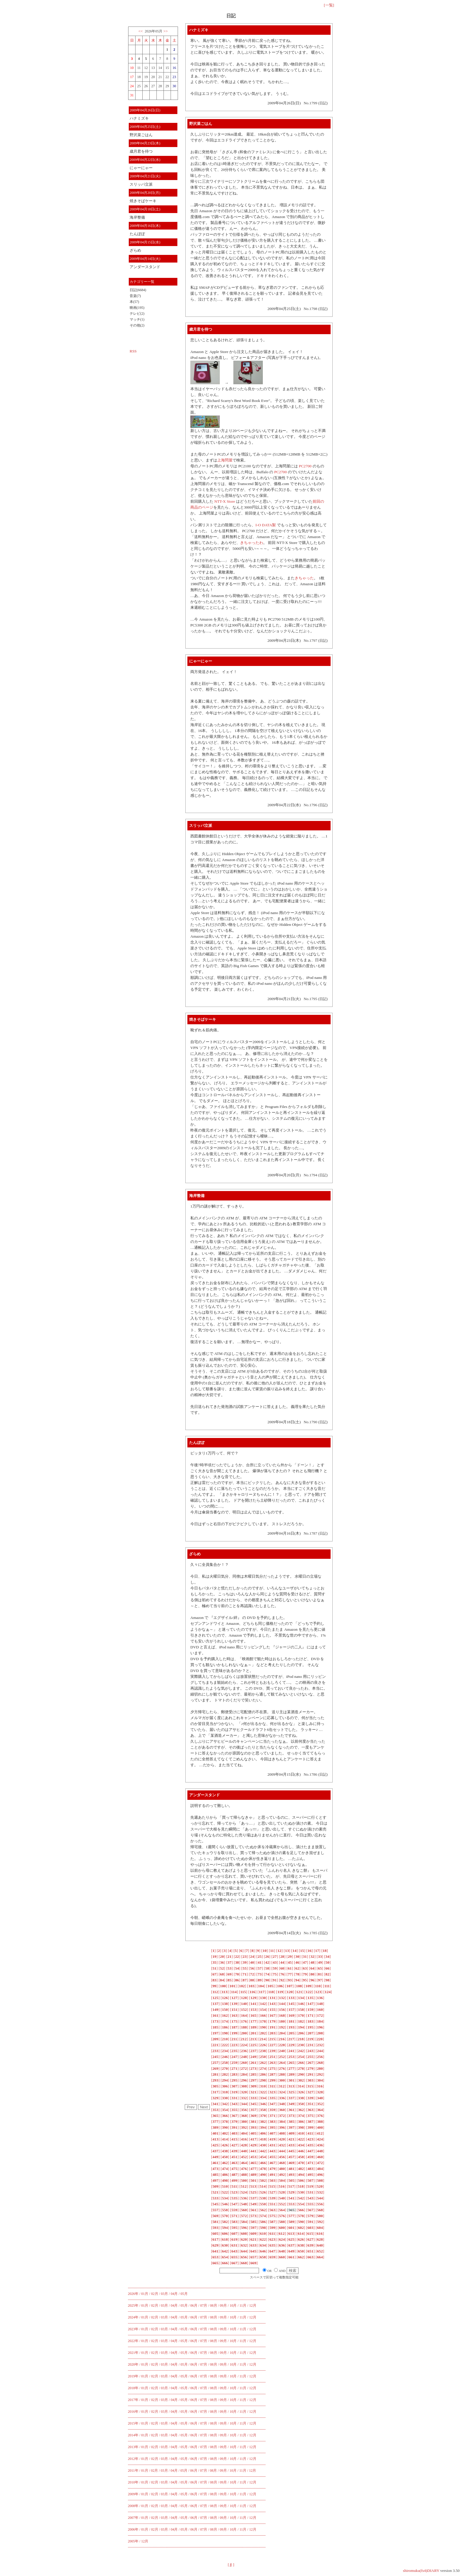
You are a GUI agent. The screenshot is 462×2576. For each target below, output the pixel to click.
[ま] (231, 2564)
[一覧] (329, 5)
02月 (154, 2294)
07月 (203, 2305)
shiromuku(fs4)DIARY (421, 2570)
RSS (133, 351)
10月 (233, 2305)
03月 (164, 2294)
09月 (223, 2305)
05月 (184, 2294)
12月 (252, 2305)
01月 (144, 2294)
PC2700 (305, 466)
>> (166, 31)
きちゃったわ (251, 542)
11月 (243, 2305)
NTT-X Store (224, 501)
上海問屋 (224, 460)
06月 (193, 2305)
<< (140, 31)
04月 (174, 2294)
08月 (213, 2305)
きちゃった (304, 578)
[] (213, 1950)
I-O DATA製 (265, 525)
